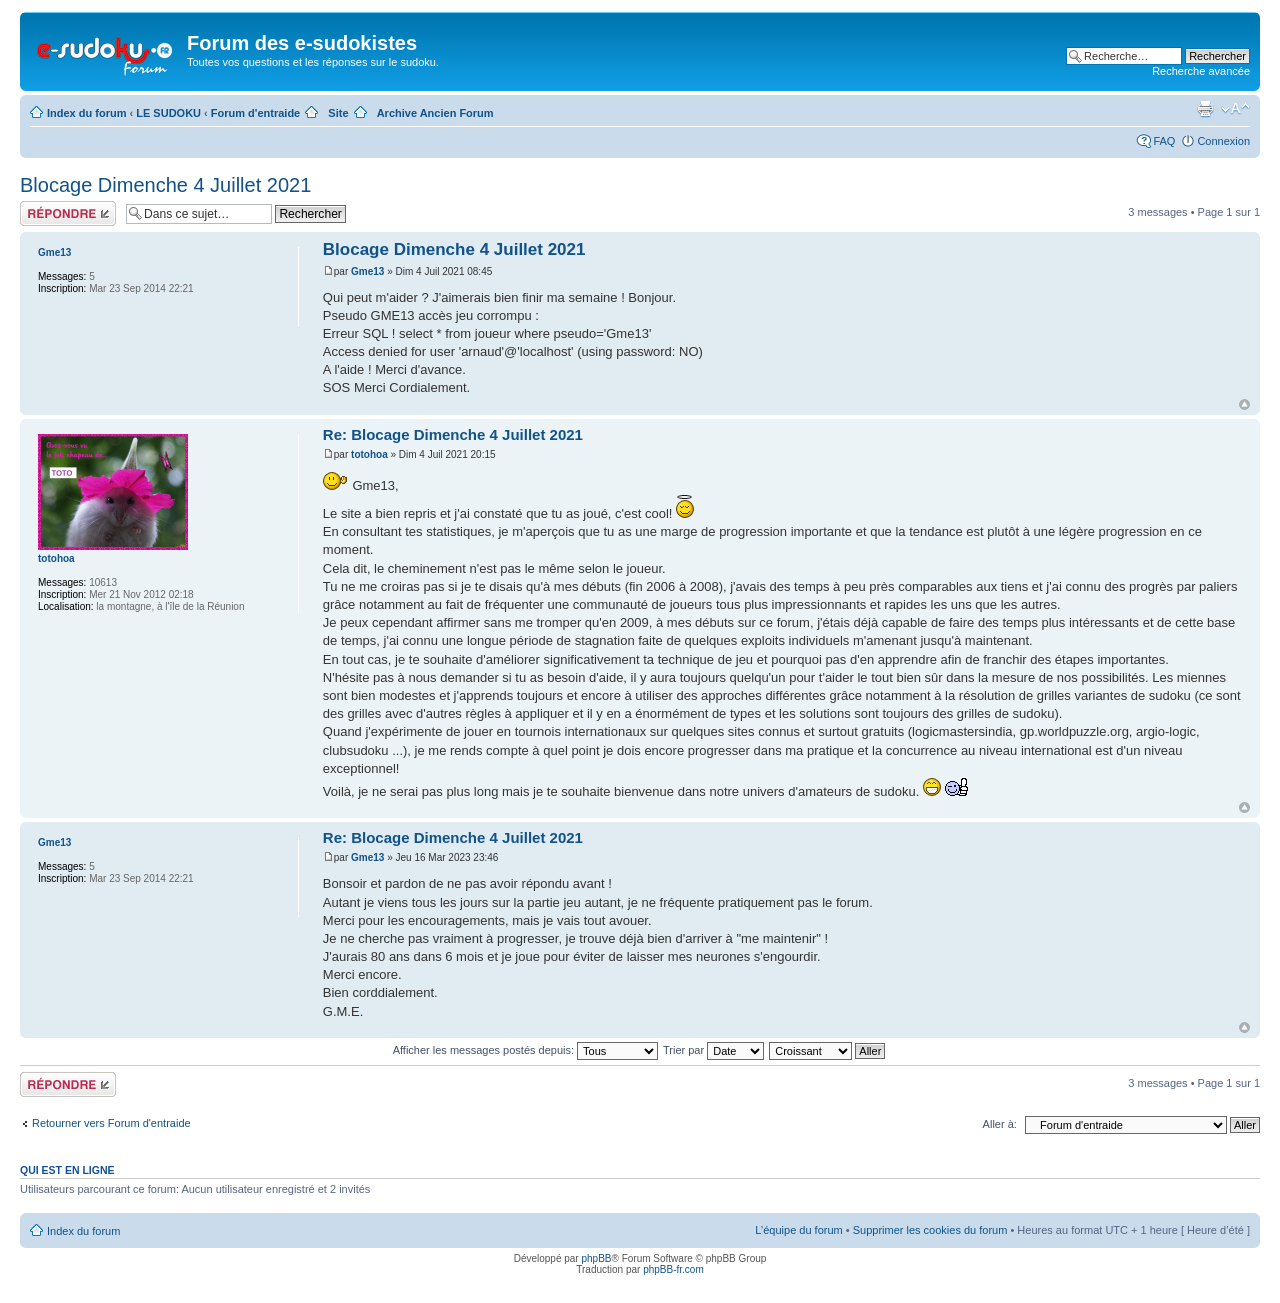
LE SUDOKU (168, 113)
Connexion (1223, 141)
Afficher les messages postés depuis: (525, 1050)
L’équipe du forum (798, 1230)
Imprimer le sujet (1205, 109)
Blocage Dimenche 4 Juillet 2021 (165, 185)
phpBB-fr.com (673, 1269)
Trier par (713, 1050)
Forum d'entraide (255, 113)
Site (338, 113)
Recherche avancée (1201, 71)
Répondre (68, 213)
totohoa (369, 454)
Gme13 (367, 271)
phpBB (596, 1258)
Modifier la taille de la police (1235, 109)
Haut (1244, 404)
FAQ (1164, 141)
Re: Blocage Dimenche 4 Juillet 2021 (453, 434)
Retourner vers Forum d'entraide (111, 1123)
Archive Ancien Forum (435, 113)
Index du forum (86, 113)
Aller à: (1000, 1124)
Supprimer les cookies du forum (930, 1230)
